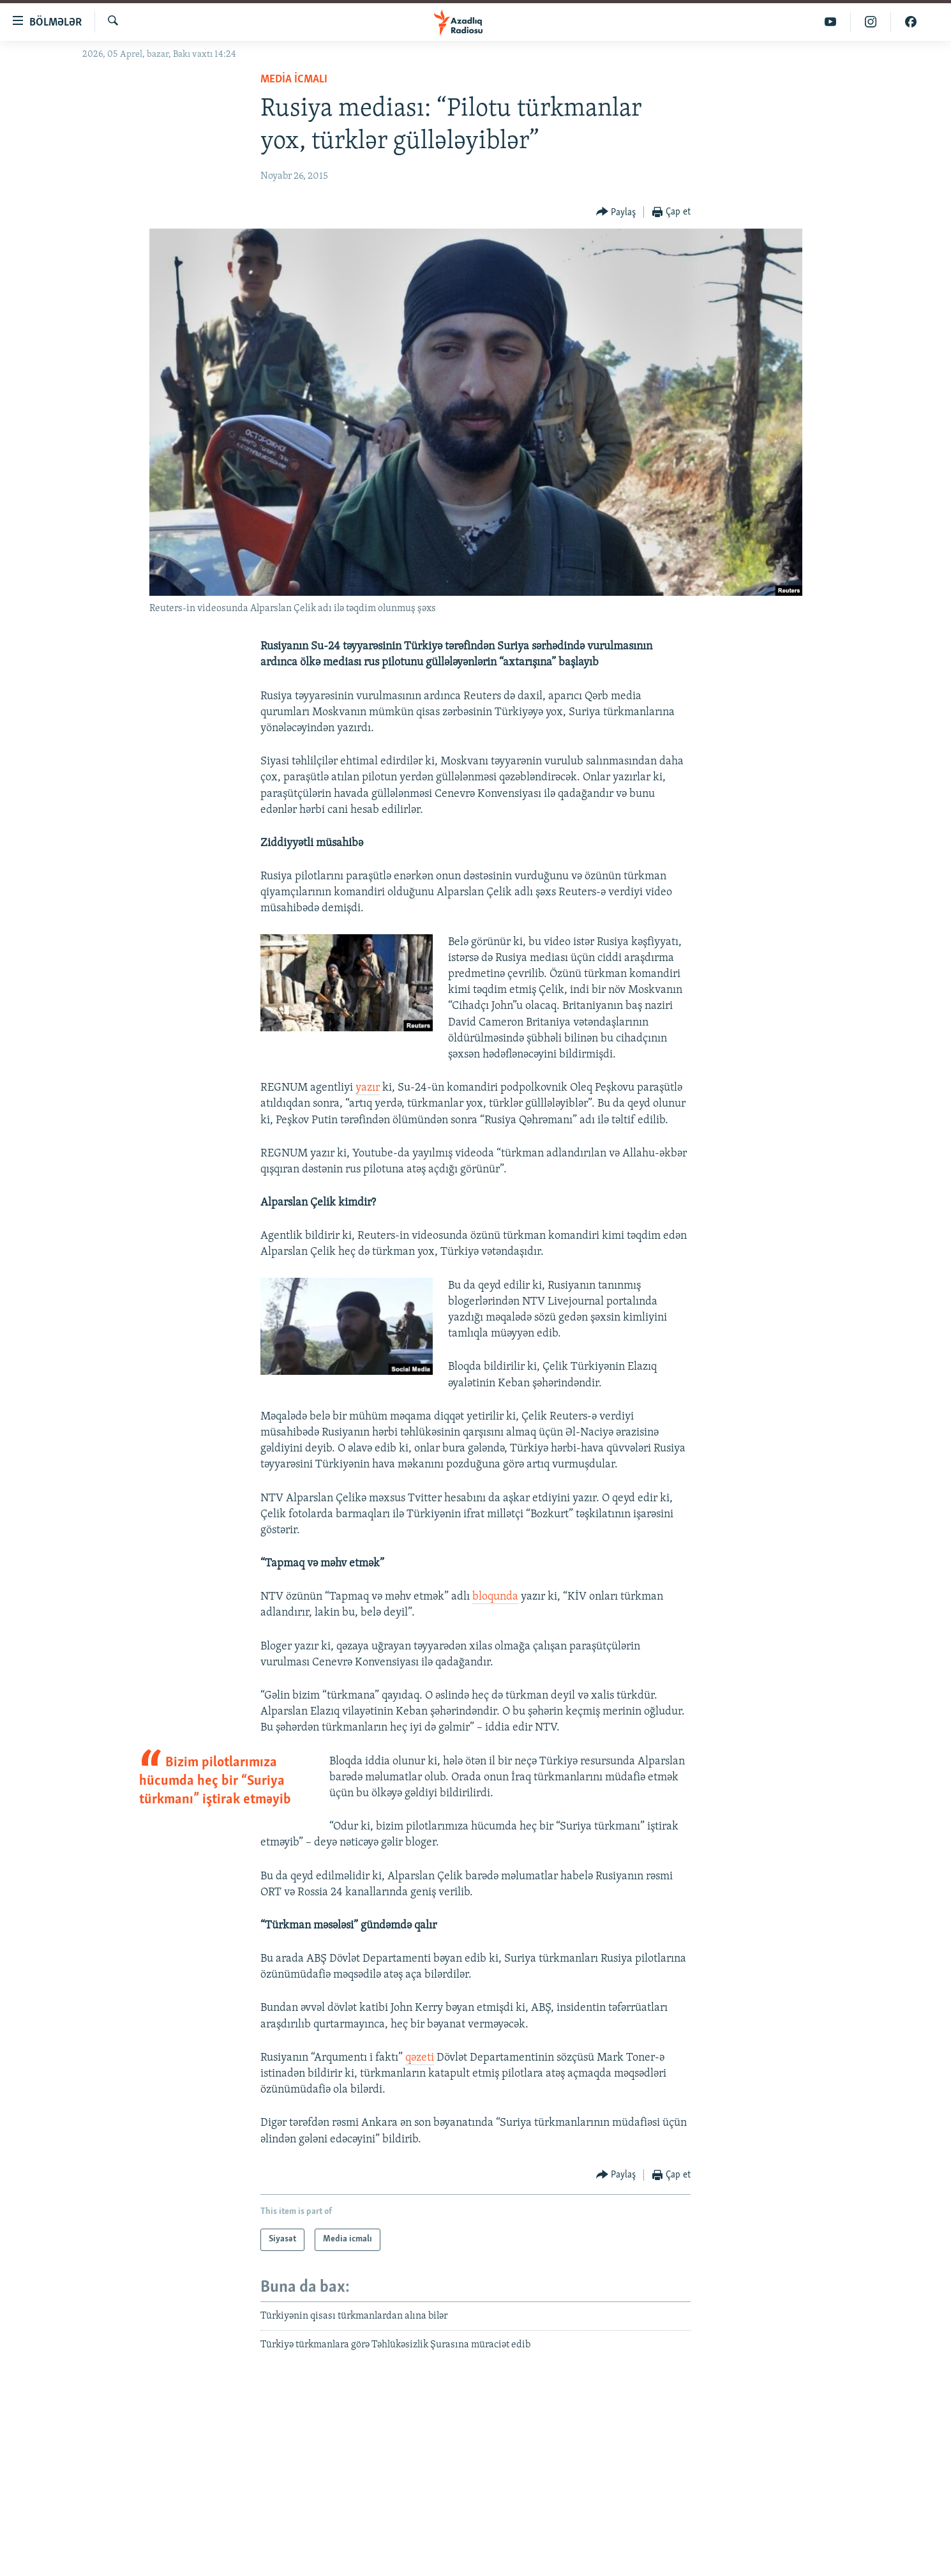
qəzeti (419, 2058)
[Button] (616, 212)
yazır (368, 1088)
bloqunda (495, 1597)
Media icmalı (293, 79)
